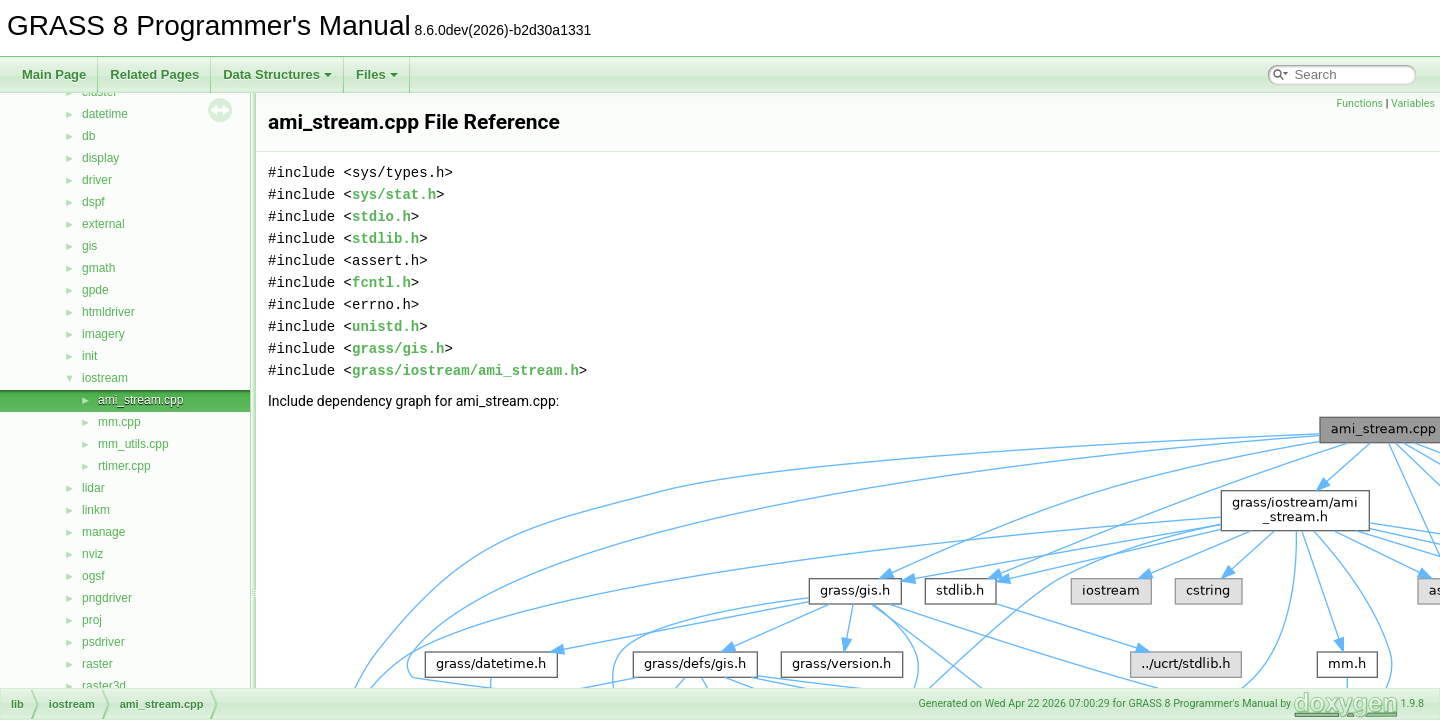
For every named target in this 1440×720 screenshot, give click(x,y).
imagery (103, 334)
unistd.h (385, 326)
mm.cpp (119, 422)
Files (377, 74)
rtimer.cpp (124, 466)
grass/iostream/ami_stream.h (465, 370)
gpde (95, 290)
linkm (96, 510)
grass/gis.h (398, 348)
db (88, 136)
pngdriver (107, 598)
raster (97, 664)
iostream (105, 378)
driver (97, 180)
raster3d (104, 686)
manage (103, 532)
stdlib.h (385, 238)
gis (89, 246)
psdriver (103, 642)
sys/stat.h (394, 194)
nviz (92, 554)
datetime (105, 114)
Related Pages (154, 74)
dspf (93, 202)
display (100, 158)
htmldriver (108, 312)
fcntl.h (381, 282)
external (103, 224)
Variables (1413, 103)
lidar (93, 488)
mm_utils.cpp (133, 444)
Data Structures (277, 74)
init (89, 356)
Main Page (54, 74)
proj (92, 620)
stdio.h (381, 216)
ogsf (93, 576)
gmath (98, 268)
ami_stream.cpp (140, 400)
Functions (1359, 103)
